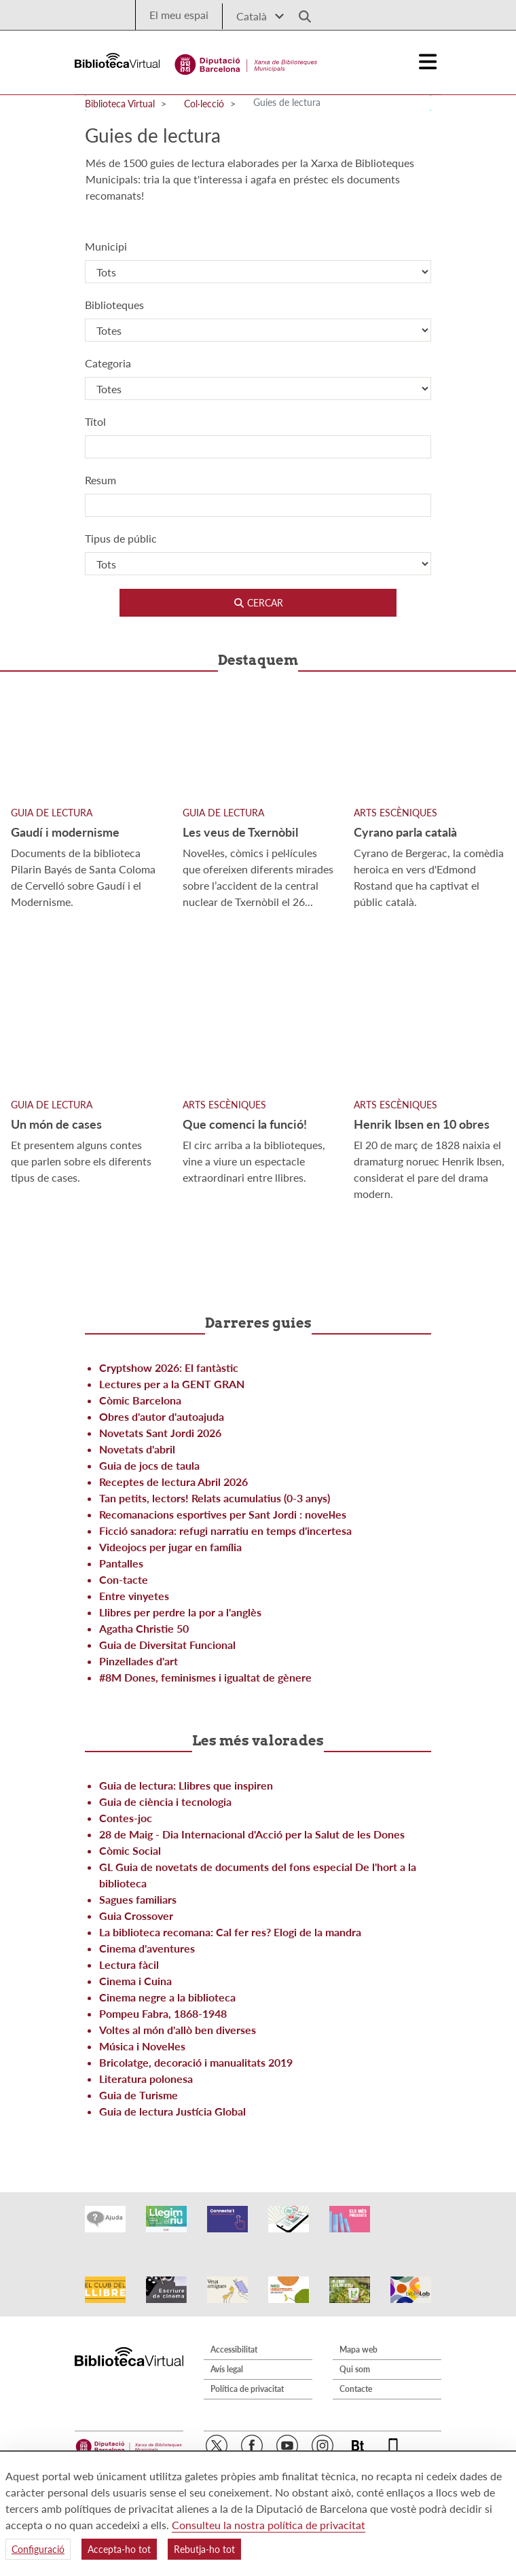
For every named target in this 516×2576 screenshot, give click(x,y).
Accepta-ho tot (119, 2549)
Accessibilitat (233, 2335)
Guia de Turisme (138, 2094)
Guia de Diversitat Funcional (167, 1644)
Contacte (355, 2375)
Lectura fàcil (129, 1964)
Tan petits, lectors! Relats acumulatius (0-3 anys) (214, 1497)
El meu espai (178, 14)
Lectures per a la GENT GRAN (171, 1383)
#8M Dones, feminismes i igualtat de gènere (205, 1677)
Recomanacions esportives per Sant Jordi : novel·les (222, 1514)
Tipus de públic (121, 538)
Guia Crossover (136, 1915)
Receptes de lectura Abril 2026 (173, 1481)
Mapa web (358, 2335)
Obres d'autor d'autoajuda (161, 1416)
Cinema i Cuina (135, 1980)
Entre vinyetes (134, 1595)
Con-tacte (123, 1579)
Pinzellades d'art (138, 1660)
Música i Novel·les (142, 2045)
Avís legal (226, 2355)
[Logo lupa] (300, 12)
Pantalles (121, 1563)
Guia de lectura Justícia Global (172, 2111)
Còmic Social (130, 1850)
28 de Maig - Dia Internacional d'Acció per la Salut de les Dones (252, 1834)
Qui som (354, 2355)
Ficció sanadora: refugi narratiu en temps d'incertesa (225, 1530)
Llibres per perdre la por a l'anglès (180, 1612)
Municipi (106, 246)
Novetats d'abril (137, 1449)
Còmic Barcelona (140, 1400)
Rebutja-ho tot (204, 2549)
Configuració (38, 2549)
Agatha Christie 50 (144, 1628)
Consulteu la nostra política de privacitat (268, 2524)
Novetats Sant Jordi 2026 (160, 1432)
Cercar (258, 603)
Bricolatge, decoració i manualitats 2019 (196, 2062)
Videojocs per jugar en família (170, 1546)
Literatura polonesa (146, 2078)
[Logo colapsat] (428, 62)
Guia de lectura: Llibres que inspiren (186, 1785)
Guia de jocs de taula (149, 1465)
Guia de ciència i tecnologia (165, 1801)
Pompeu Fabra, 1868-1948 (163, 2013)
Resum (100, 479)
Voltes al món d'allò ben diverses (177, 2029)
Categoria (108, 363)
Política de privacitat (247, 2375)
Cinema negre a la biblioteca (167, 1997)
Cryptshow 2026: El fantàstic (168, 1367)
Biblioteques (114, 304)
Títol (95, 421)
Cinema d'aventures (147, 1948)
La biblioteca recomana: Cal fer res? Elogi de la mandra (230, 1931)
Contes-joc (125, 1817)
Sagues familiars (138, 1899)
